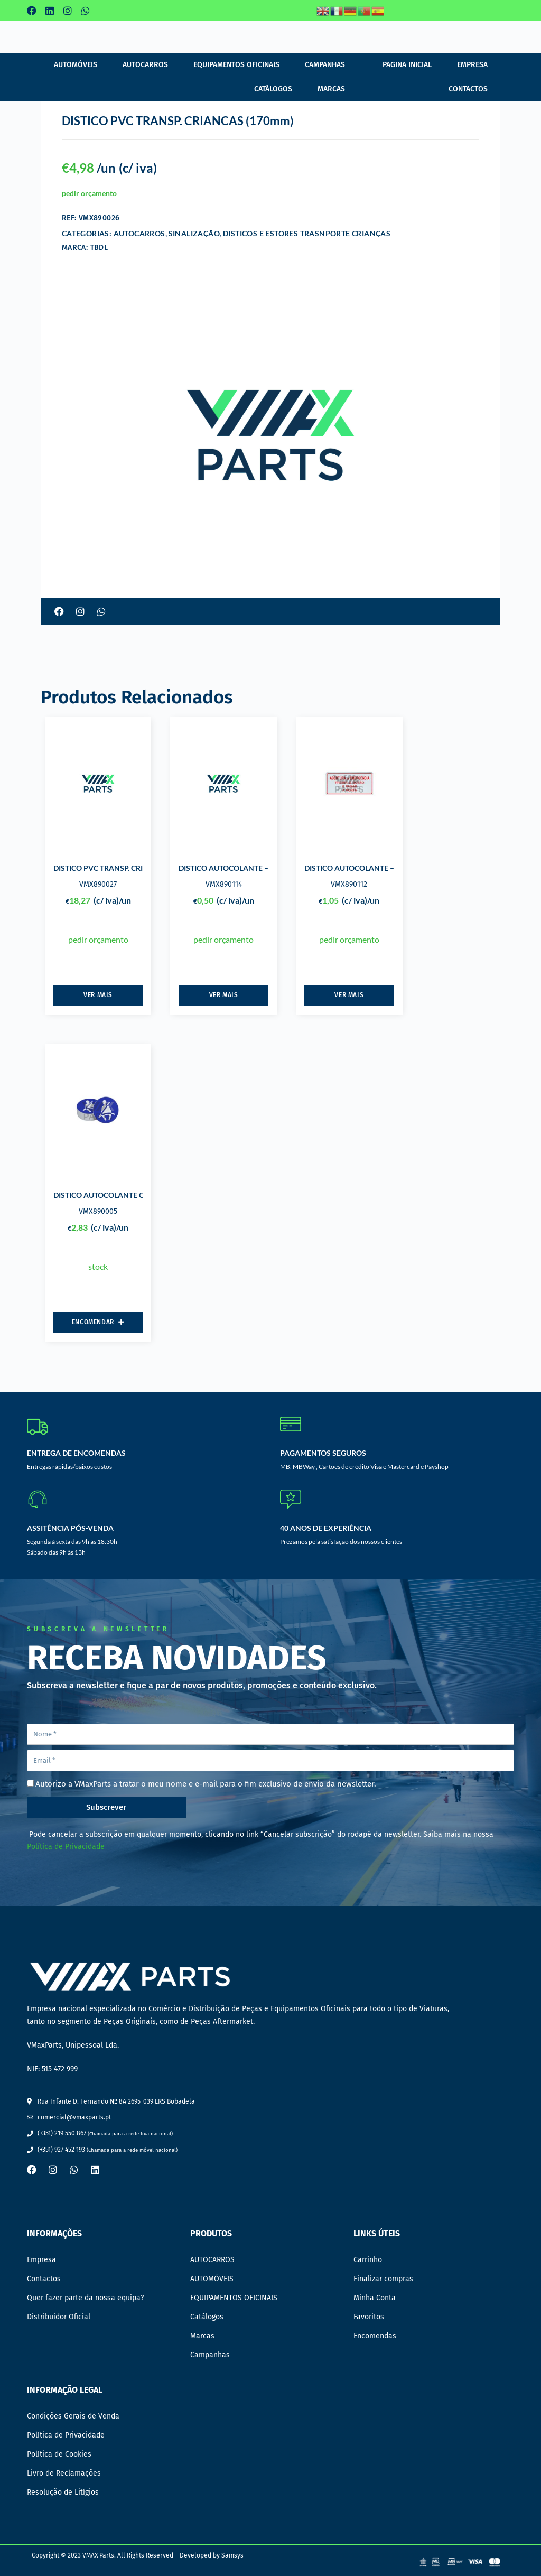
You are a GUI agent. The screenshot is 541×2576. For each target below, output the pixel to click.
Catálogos (273, 89)
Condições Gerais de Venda (73, 2416)
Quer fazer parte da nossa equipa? (85, 2297)
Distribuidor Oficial (58, 2316)
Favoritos (368, 2316)
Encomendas (374, 2335)
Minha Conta (374, 2297)
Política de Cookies (59, 2454)
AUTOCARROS (145, 64)
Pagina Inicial (407, 64)
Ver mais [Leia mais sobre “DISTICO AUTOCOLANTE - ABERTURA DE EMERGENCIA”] (223, 995)
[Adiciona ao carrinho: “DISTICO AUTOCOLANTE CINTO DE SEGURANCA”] (98, 1322)
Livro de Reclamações (64, 2473)
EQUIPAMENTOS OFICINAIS (236, 64)
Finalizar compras (383, 2278)
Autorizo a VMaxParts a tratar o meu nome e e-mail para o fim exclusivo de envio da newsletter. (205, 1784)
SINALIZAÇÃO (194, 233)
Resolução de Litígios (63, 2492)
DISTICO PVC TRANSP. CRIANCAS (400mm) (126, 867)
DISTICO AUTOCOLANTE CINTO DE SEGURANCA (136, 1195)
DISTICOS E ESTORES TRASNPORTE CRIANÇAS (306, 233)
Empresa (472, 64)
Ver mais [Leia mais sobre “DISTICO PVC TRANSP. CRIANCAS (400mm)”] (98, 995)
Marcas (331, 89)
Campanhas (325, 64)
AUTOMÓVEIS (75, 64)
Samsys (232, 2555)
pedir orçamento (89, 193)
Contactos (468, 89)
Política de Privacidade (66, 1846)
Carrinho (367, 2259)
